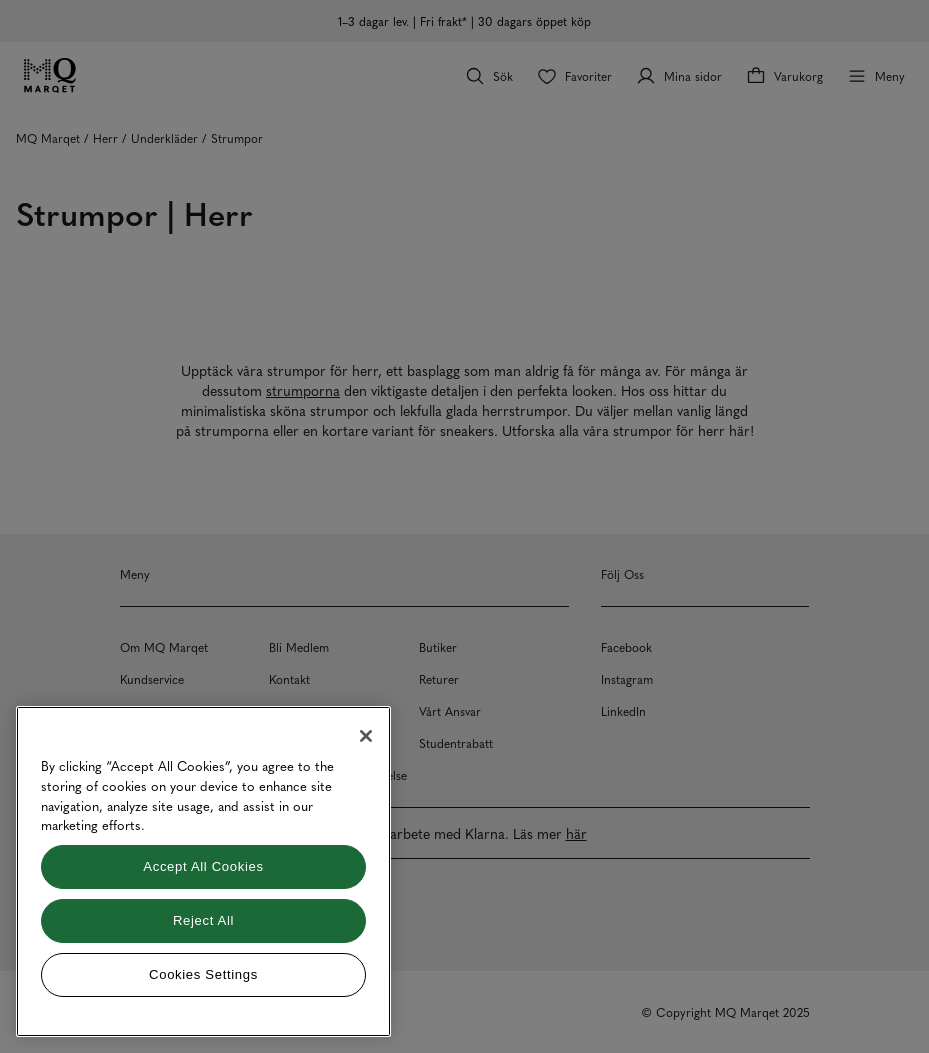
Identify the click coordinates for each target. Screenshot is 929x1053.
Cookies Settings (203, 974)
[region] (203, 871)
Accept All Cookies (203, 866)
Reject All (203, 920)
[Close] (366, 736)
